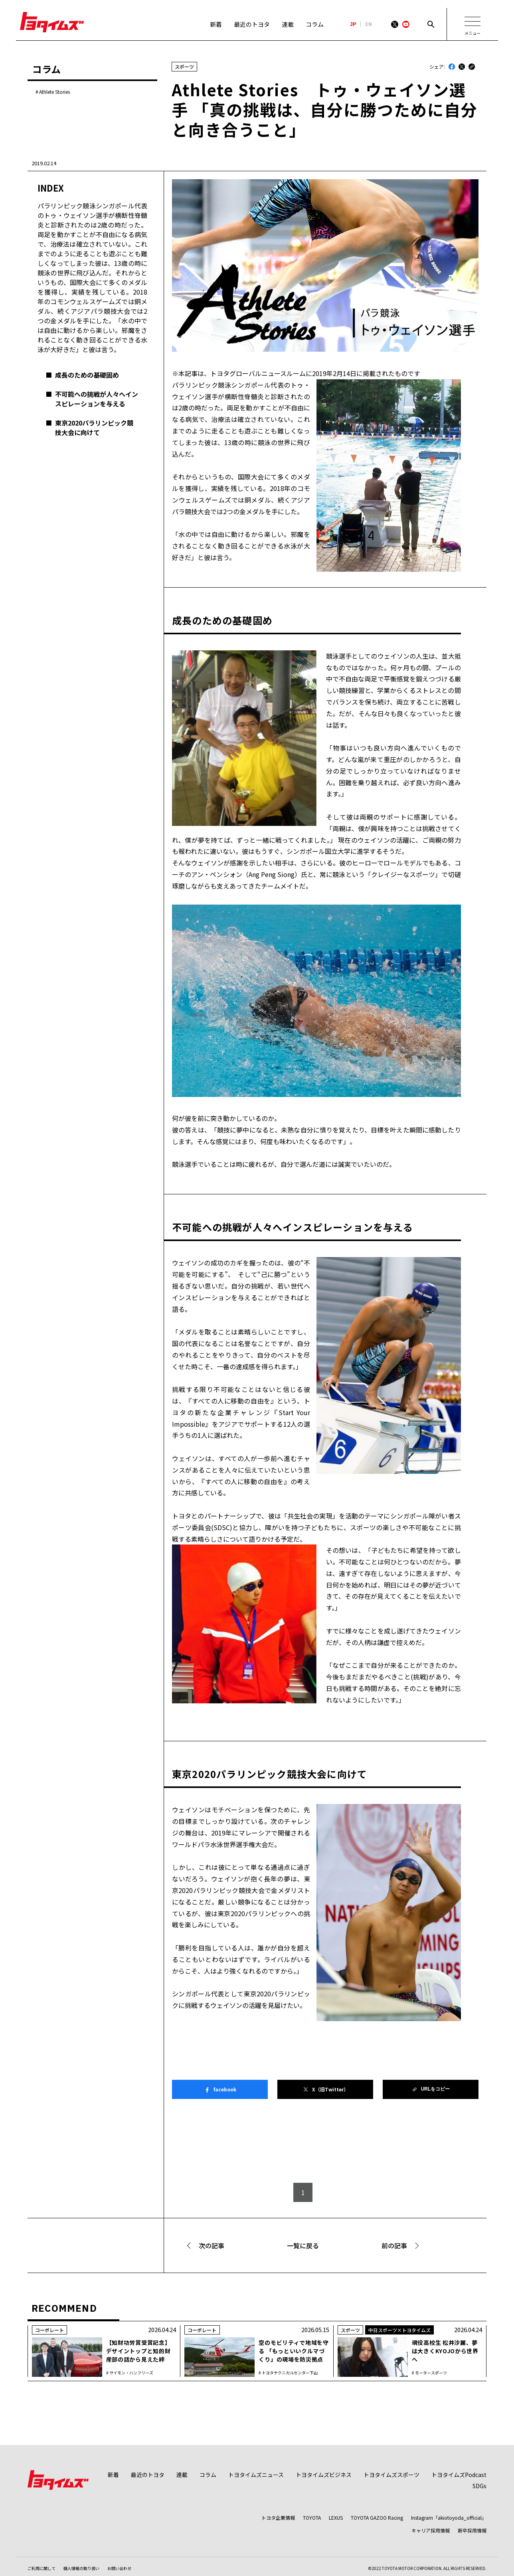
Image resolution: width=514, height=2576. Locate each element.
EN (368, 24)
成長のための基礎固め (87, 375)
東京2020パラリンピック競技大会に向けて (94, 427)
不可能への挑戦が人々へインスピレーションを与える (96, 398)
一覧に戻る (303, 2245)
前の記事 (394, 2245)
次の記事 (211, 2245)
